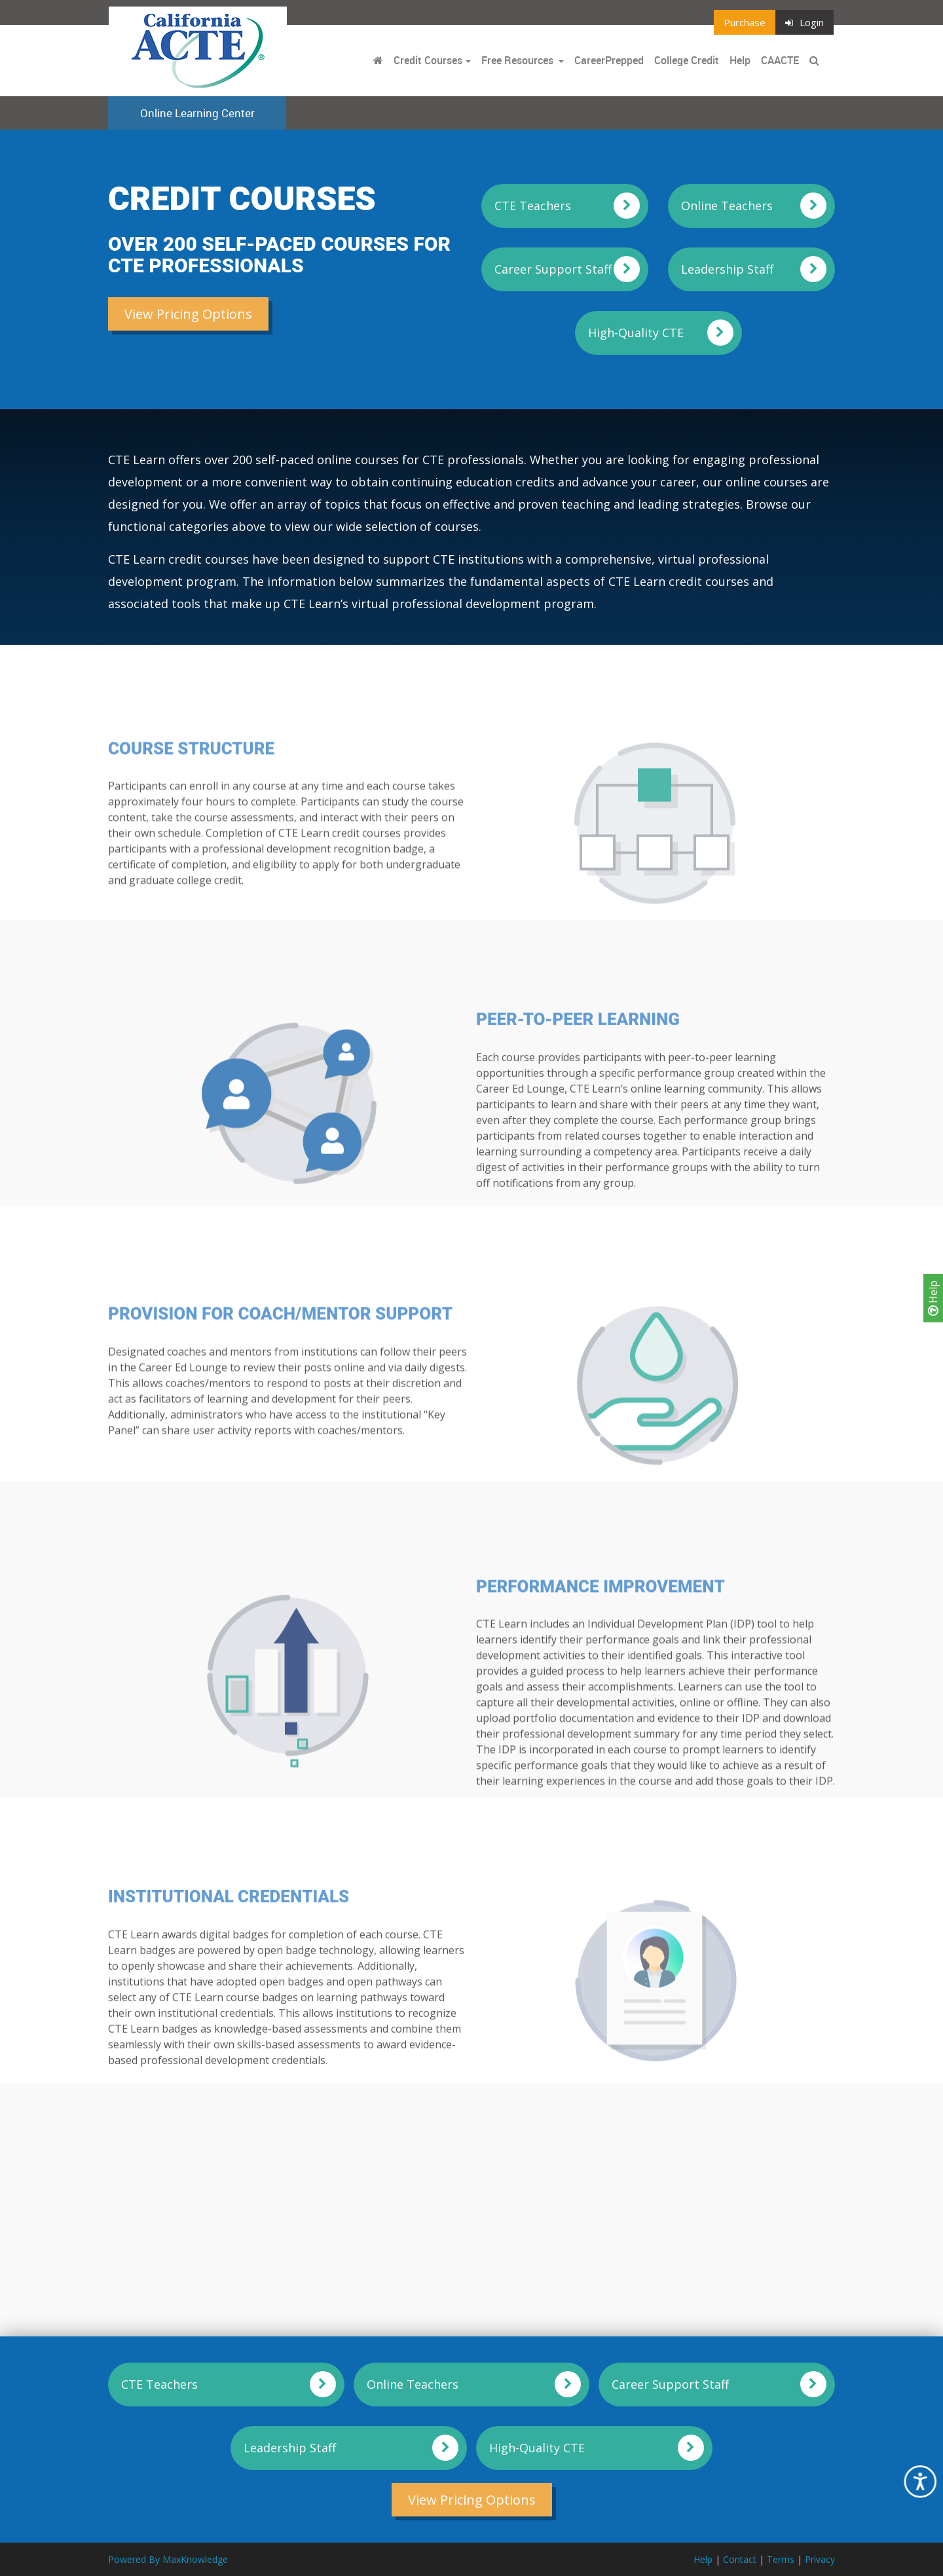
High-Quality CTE (636, 332)
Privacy (820, 2559)
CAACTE (780, 60)
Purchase (745, 22)
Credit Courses (428, 60)
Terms (780, 2559)
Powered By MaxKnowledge (168, 2559)
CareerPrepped (609, 60)
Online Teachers (727, 205)
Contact (739, 2559)
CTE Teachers (532, 205)
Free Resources (517, 60)
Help (933, 1298)
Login (804, 22)
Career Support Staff (553, 269)
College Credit (686, 60)
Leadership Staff (727, 269)
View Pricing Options (188, 314)
